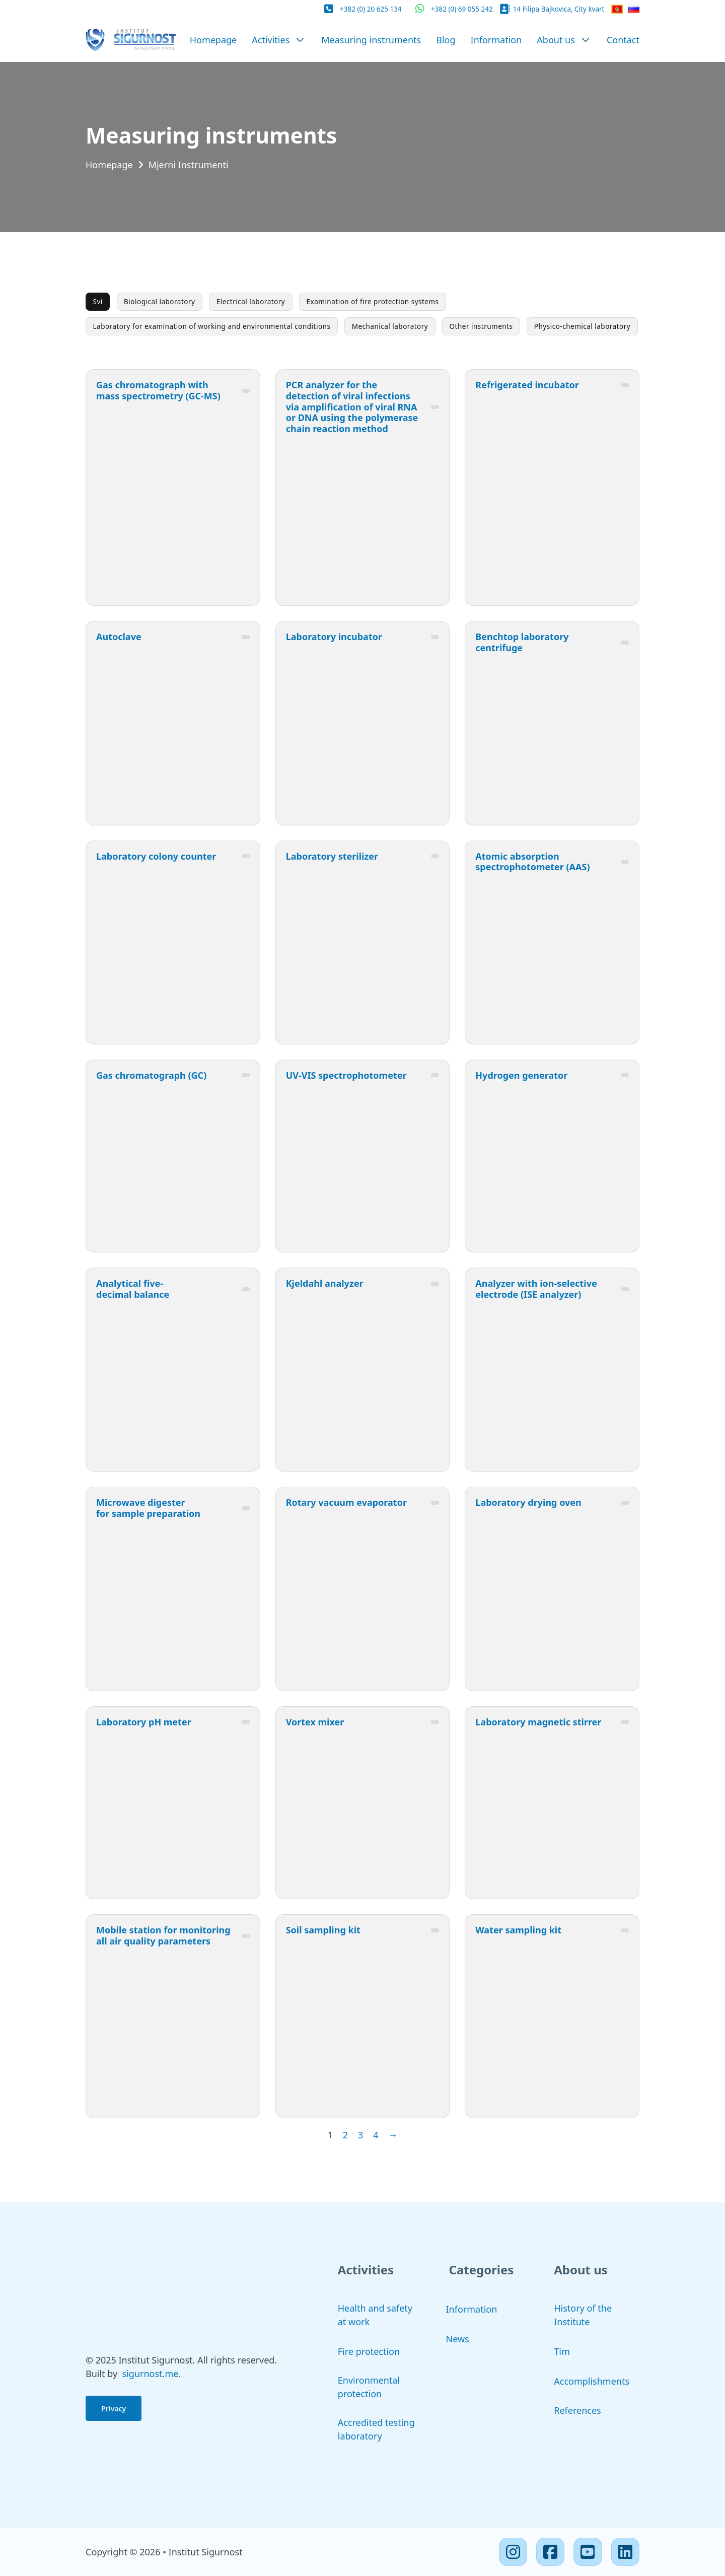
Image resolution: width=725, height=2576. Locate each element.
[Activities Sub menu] (300, 40)
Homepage (213, 40)
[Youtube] (587, 2552)
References (577, 2410)
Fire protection (369, 2351)
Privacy (113, 2408)
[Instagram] (513, 2552)
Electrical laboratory (250, 301)
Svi (98, 301)
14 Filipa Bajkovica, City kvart (559, 9)
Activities (270, 40)
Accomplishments (591, 2381)
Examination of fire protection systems (373, 301)
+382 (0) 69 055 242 (462, 9)
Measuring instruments (371, 40)
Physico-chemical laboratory (582, 326)
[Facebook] (550, 2552)
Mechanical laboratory (390, 326)
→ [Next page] (393, 2135)
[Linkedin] (625, 2552)
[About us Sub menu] (585, 40)
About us (556, 40)
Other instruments (481, 326)
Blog (445, 40)
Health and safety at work (375, 2315)
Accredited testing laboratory (376, 2429)
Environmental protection (369, 2387)
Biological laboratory (159, 301)
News (457, 2339)
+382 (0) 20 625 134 (371, 9)
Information (496, 40)
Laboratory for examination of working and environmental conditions (212, 326)
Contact (623, 40)
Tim (561, 2351)
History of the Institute (583, 2315)
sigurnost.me (150, 2374)
